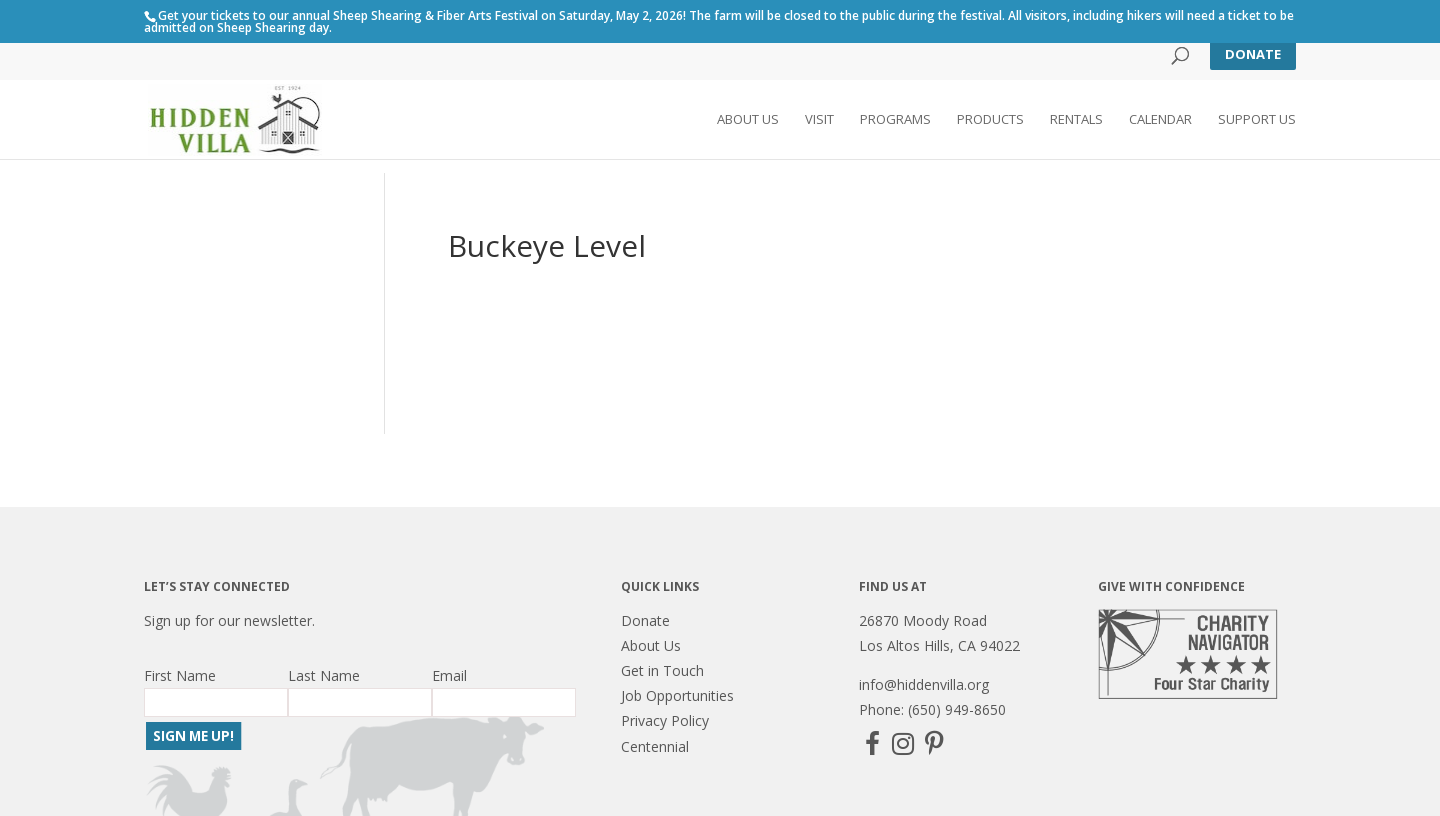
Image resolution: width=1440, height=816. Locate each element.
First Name (180, 675)
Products (990, 121)
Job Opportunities (677, 695)
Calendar (1160, 121)
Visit (819, 121)
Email (449, 675)
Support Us (1257, 121)
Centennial (655, 746)
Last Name (324, 675)
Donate (1253, 54)
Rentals (1076, 121)
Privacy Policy (665, 720)
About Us (748, 121)
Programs (895, 121)
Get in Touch (662, 670)
